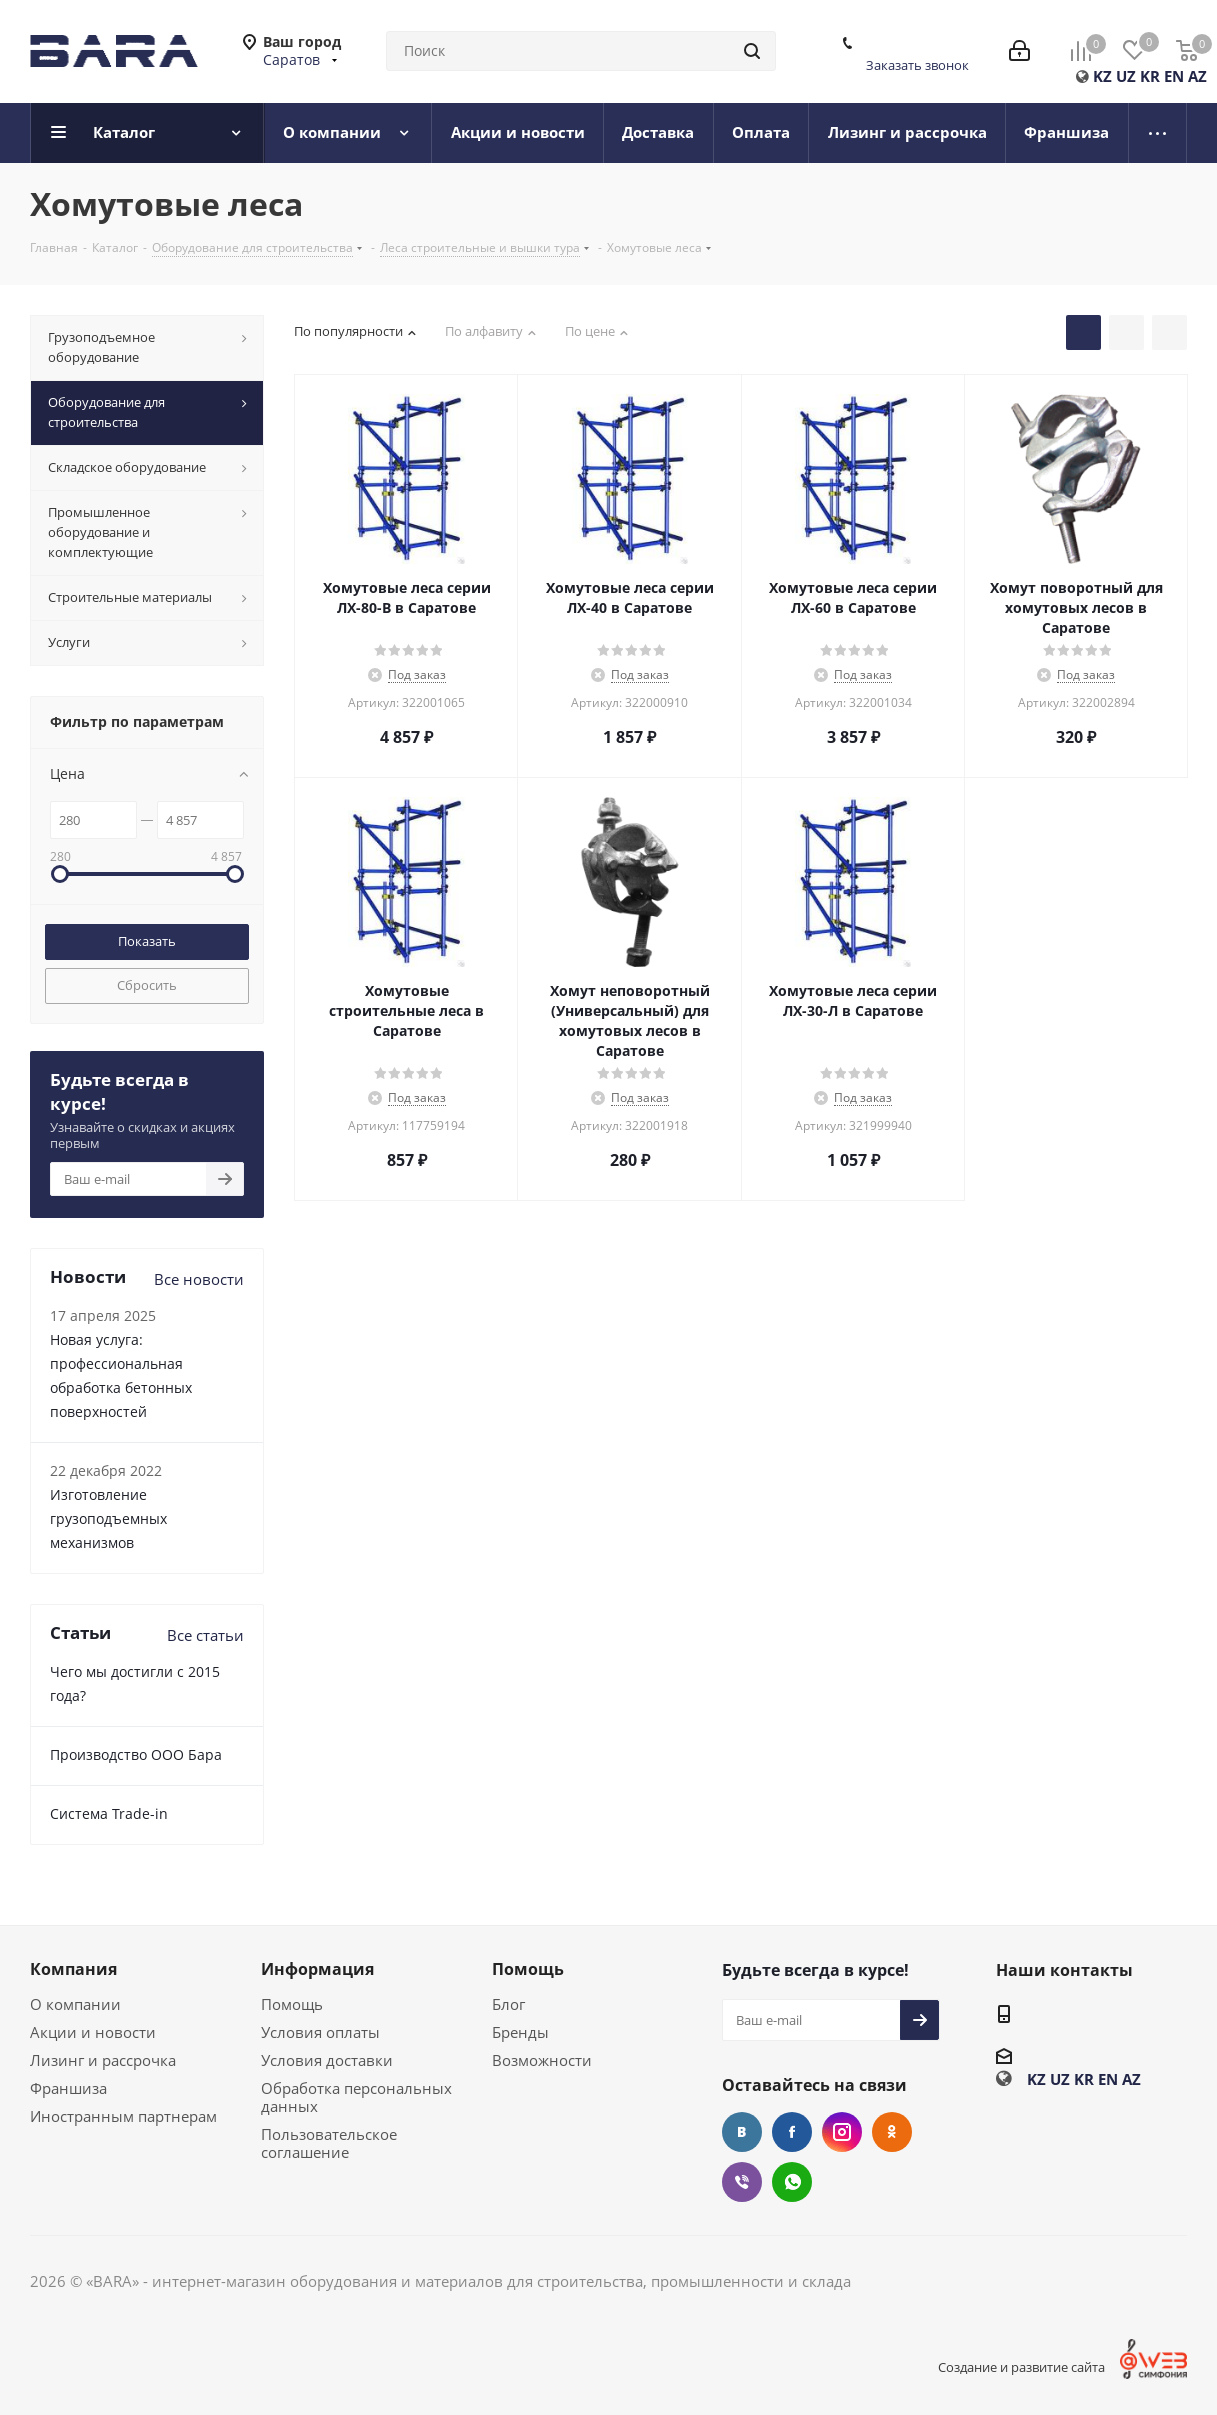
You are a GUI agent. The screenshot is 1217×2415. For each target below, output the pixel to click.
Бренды (520, 2032)
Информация (317, 1969)
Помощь (292, 2004)
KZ (1102, 76)
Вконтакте (742, 2132)
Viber (742, 2182)
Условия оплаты (320, 2032)
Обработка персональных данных (356, 2097)
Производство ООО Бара (136, 1754)
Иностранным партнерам (123, 2116)
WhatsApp (792, 2182)
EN (1174, 76)
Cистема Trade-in (109, 1813)
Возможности (542, 2060)
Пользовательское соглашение (329, 2143)
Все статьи (205, 1635)
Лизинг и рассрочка (103, 2060)
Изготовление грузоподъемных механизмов (108, 1518)
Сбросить (147, 985)
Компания (73, 1969)
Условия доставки (327, 2060)
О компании (75, 2004)
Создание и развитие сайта (1021, 2367)
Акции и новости (93, 2032)
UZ (1126, 76)
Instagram (842, 2132)
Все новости (199, 1279)
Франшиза (68, 2088)
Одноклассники (892, 2132)
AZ (1197, 76)
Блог (508, 2004)
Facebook (792, 2132)
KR (1150, 76)
